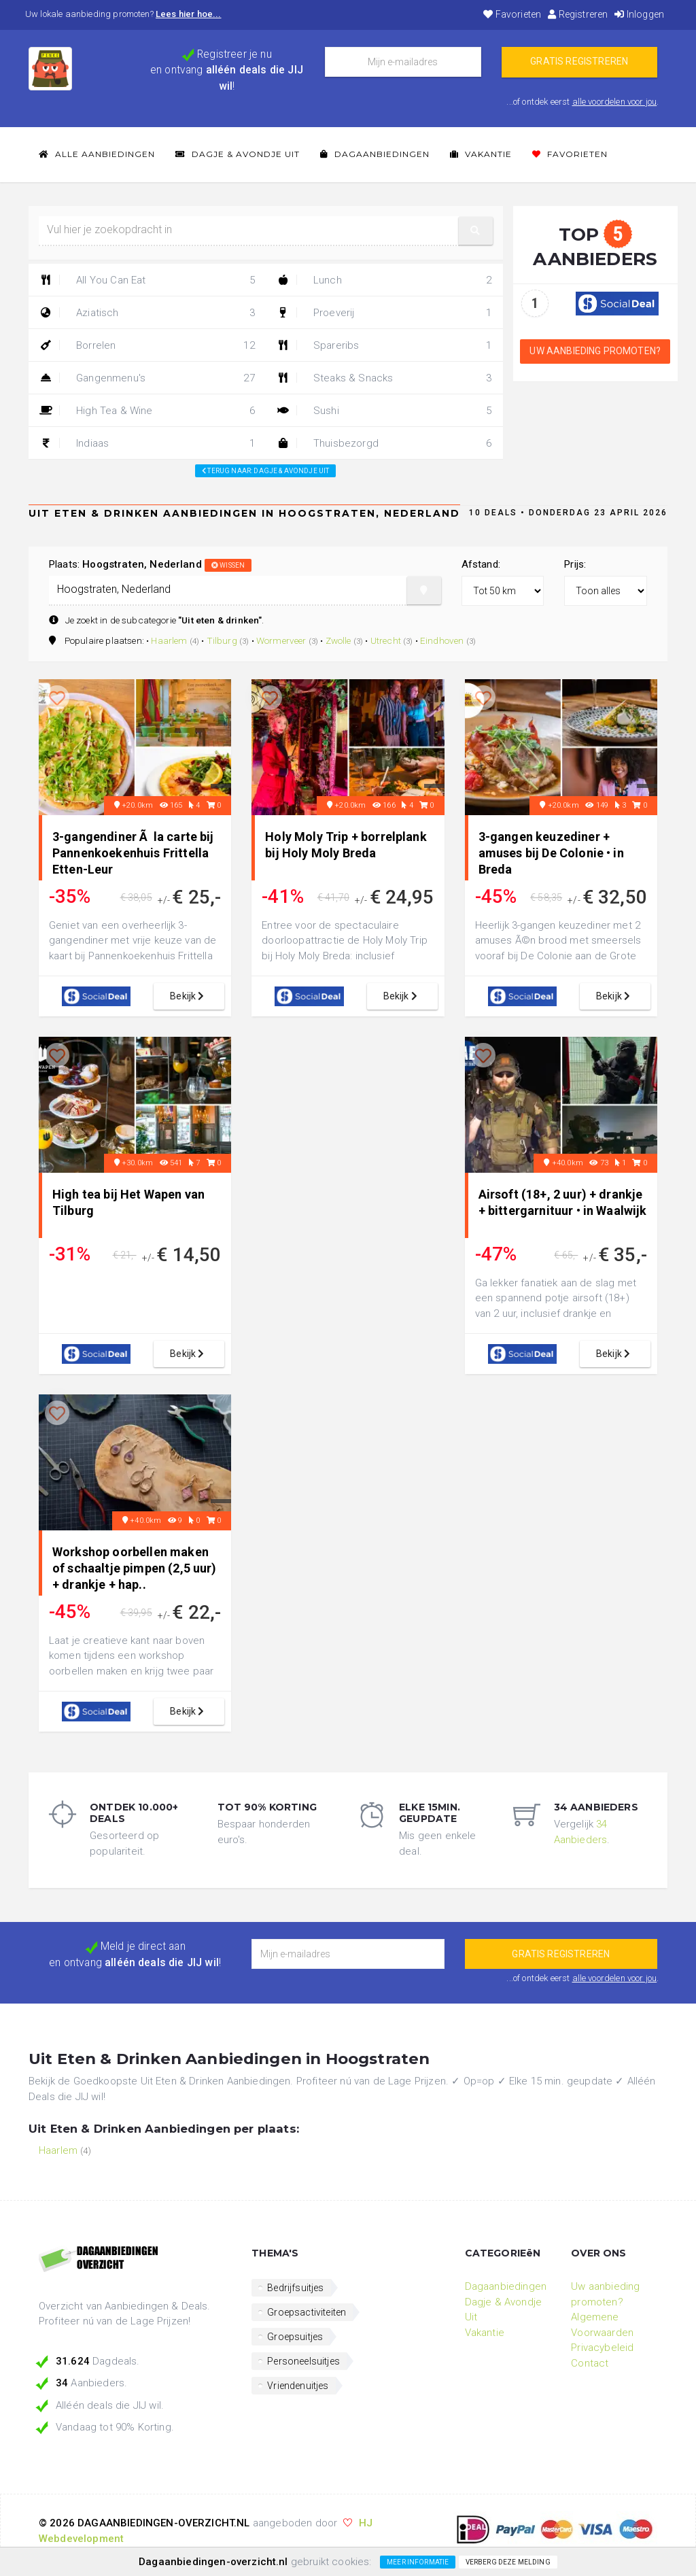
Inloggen (639, 14)
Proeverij (384, 312)
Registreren (578, 14)
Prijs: (575, 564)
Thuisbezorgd (384, 443)
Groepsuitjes (295, 2336)
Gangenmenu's (147, 378)
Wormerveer (281, 640)
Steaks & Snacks (384, 378)
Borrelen (147, 345)
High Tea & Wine (147, 410)
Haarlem (169, 640)
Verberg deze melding (508, 2562)
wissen (228, 565)
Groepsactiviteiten (306, 2312)
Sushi (384, 410)
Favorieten (512, 14)
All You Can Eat (147, 280)
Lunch (384, 280)
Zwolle (338, 640)
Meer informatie (418, 2562)
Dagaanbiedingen (375, 154)
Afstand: (481, 564)
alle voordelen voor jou (614, 102)
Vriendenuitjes (297, 2385)
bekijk (189, 996)
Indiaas (147, 443)
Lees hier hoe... (189, 14)
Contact (589, 2363)
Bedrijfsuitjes (295, 2287)
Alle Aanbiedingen (97, 154)
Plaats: (150, 564)
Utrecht (385, 640)
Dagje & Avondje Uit (237, 154)
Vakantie (481, 154)
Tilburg (222, 640)
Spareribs (384, 345)
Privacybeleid (602, 2347)
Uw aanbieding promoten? (595, 350)
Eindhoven (442, 640)
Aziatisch (147, 312)
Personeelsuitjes (303, 2361)
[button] (476, 231)
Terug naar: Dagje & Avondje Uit (265, 471)
